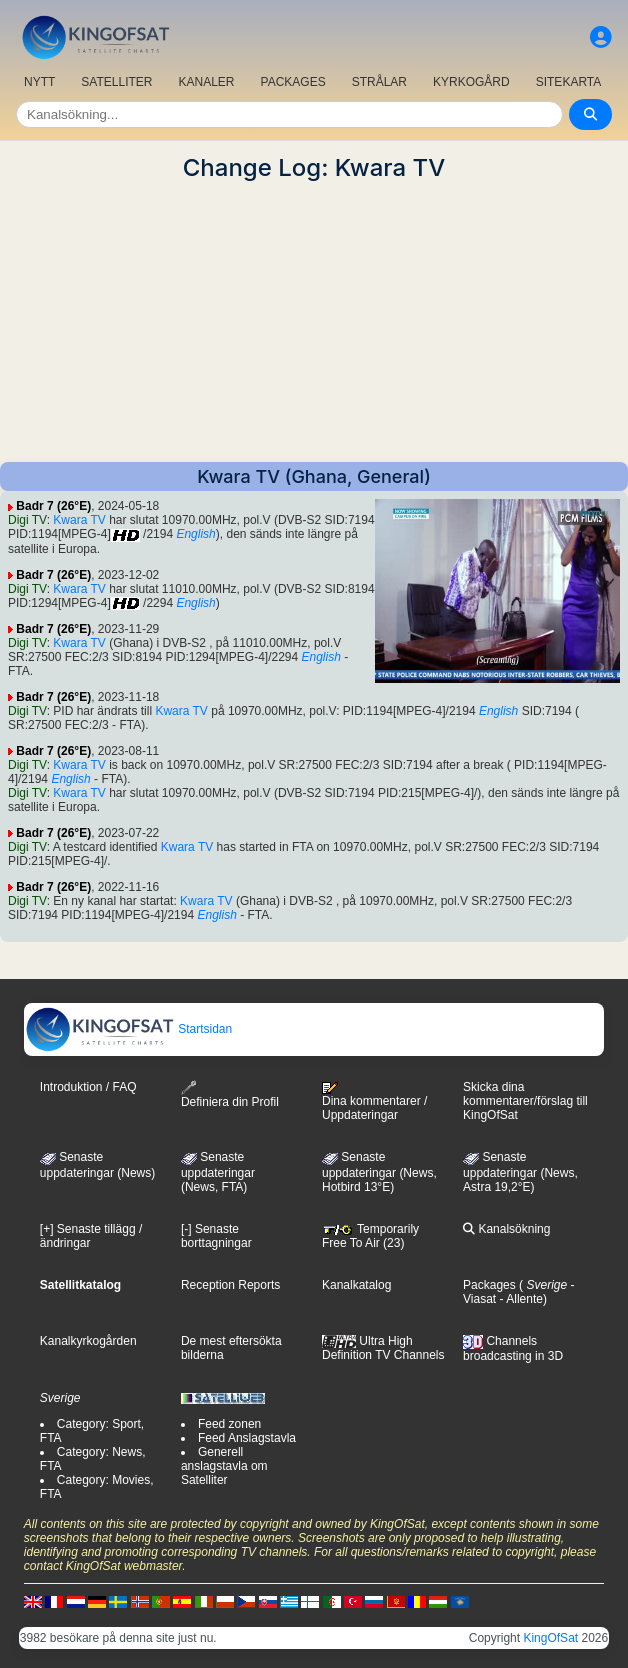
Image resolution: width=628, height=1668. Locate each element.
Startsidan (128, 1029)
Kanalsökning (506, 1229)
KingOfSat (550, 1638)
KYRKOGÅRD (471, 82)
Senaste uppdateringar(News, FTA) (218, 1172)
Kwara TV (79, 520)
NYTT (39, 82)
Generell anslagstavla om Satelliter (224, 1466)
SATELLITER (116, 82)
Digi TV (27, 520)
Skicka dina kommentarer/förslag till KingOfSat (525, 1101)
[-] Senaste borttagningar (216, 1236)
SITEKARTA (569, 82)
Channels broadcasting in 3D (513, 1348)
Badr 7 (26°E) (53, 506)
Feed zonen (229, 1424)
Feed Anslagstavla (247, 1438)
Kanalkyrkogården (88, 1341)
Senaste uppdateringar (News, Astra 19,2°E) (520, 1172)
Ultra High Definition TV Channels (383, 1348)
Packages (489, 1285)
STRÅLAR (379, 82)
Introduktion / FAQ (88, 1087)
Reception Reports (230, 1285)
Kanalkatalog (356, 1285)
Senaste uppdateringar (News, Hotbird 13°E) (379, 1172)
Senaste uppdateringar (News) (97, 1165)
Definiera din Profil (230, 1094)
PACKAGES (293, 82)
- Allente (519, 1299)
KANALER (206, 82)
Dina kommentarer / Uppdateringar (374, 1102)
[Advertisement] (314, 322)
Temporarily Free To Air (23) (370, 1236)
